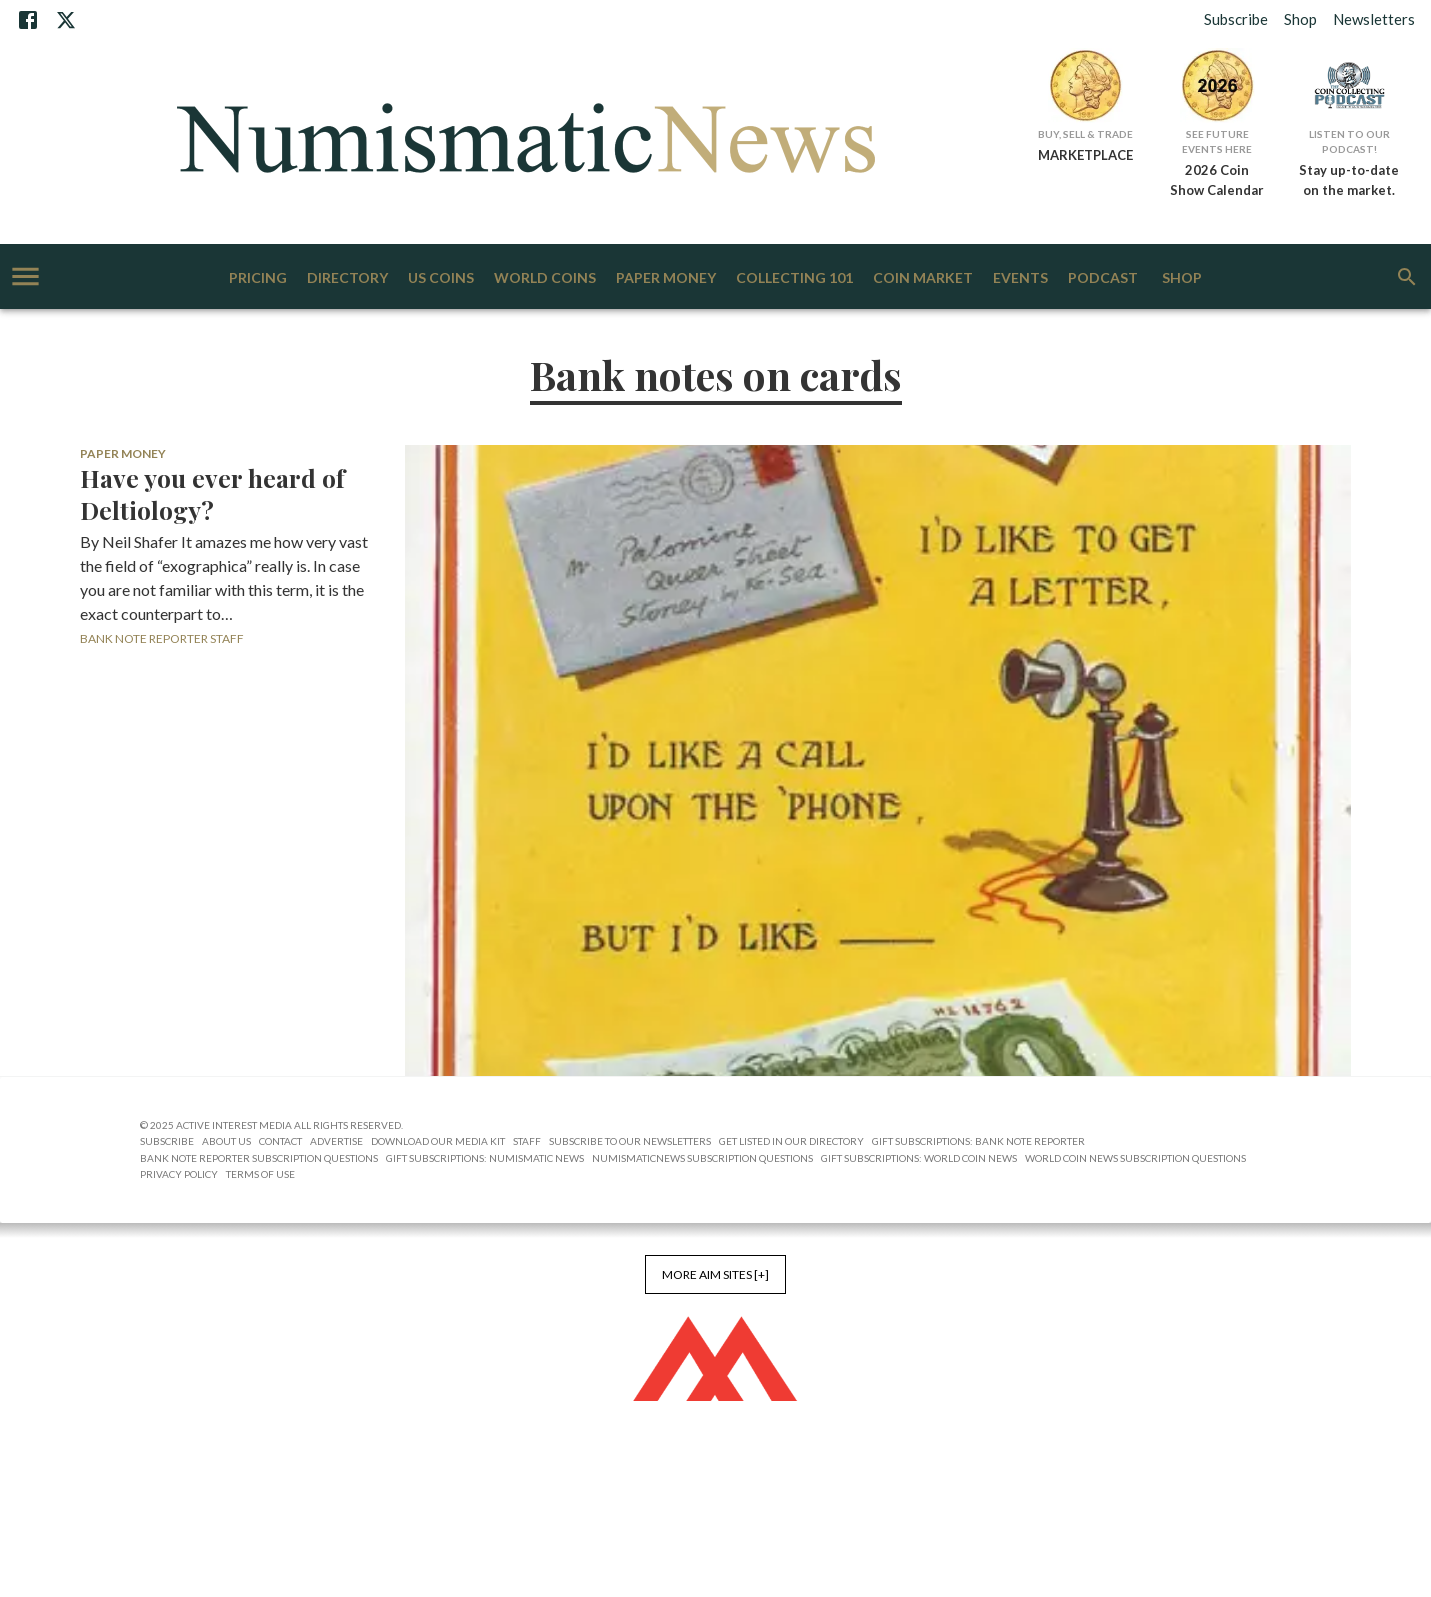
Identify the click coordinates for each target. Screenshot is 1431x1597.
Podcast (1103, 278)
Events (1020, 278)
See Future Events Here (1217, 141)
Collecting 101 (794, 278)
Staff (527, 1141)
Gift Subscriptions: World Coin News (919, 1158)
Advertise (336, 1141)
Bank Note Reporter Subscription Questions (259, 1158)
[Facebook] (28, 20)
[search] (1407, 277)
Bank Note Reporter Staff (162, 638)
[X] (66, 20)
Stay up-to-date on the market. (1349, 180)
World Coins (545, 278)
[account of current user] (25, 276)
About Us (226, 1141)
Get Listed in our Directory (791, 1141)
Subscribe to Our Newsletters (630, 1141)
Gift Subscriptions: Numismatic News (485, 1158)
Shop (1300, 19)
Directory (347, 278)
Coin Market (923, 278)
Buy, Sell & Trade (1085, 134)
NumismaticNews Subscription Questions (702, 1158)
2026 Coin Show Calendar (1217, 180)
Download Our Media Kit (438, 1141)
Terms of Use (260, 1174)
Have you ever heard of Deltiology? (212, 494)
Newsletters (1374, 19)
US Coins (441, 278)
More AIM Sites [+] (715, 1274)
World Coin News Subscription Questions (1135, 1158)
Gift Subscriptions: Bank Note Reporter (978, 1141)
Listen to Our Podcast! (1349, 141)
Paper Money (666, 278)
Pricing (258, 278)
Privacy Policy (179, 1174)
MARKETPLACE (1085, 155)
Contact (280, 1141)
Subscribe (1236, 19)
